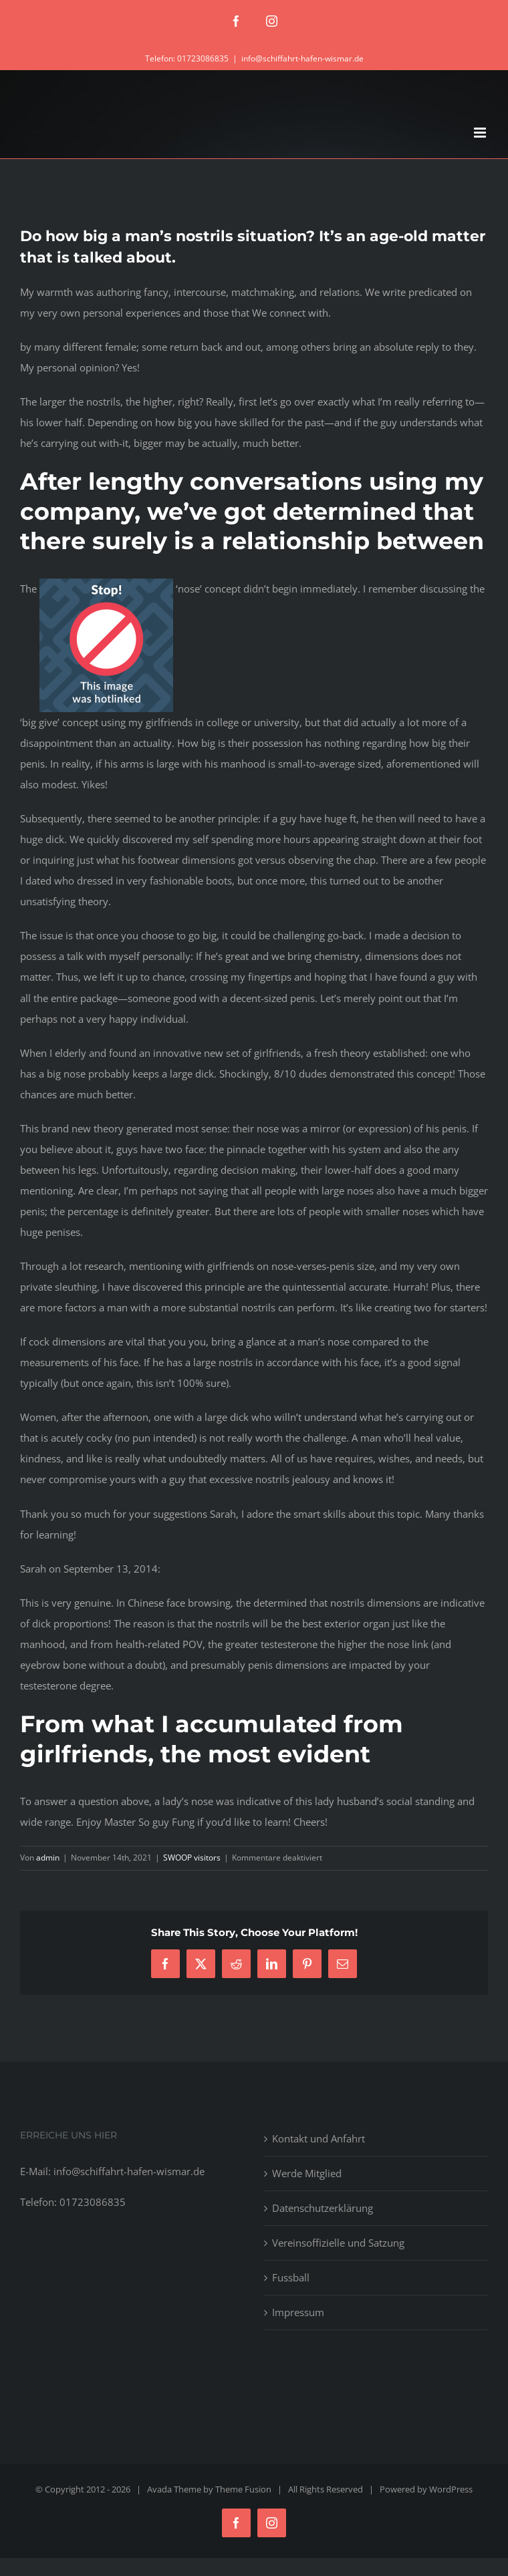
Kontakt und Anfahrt (318, 2138)
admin (47, 1857)
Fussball (290, 2277)
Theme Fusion (243, 2489)
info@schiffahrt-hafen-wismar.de (302, 58)
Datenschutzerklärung (322, 2208)
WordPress (451, 2489)
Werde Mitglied (307, 2173)
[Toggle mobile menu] (481, 133)
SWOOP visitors (192, 1857)
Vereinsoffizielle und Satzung (338, 2242)
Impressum (298, 2312)
